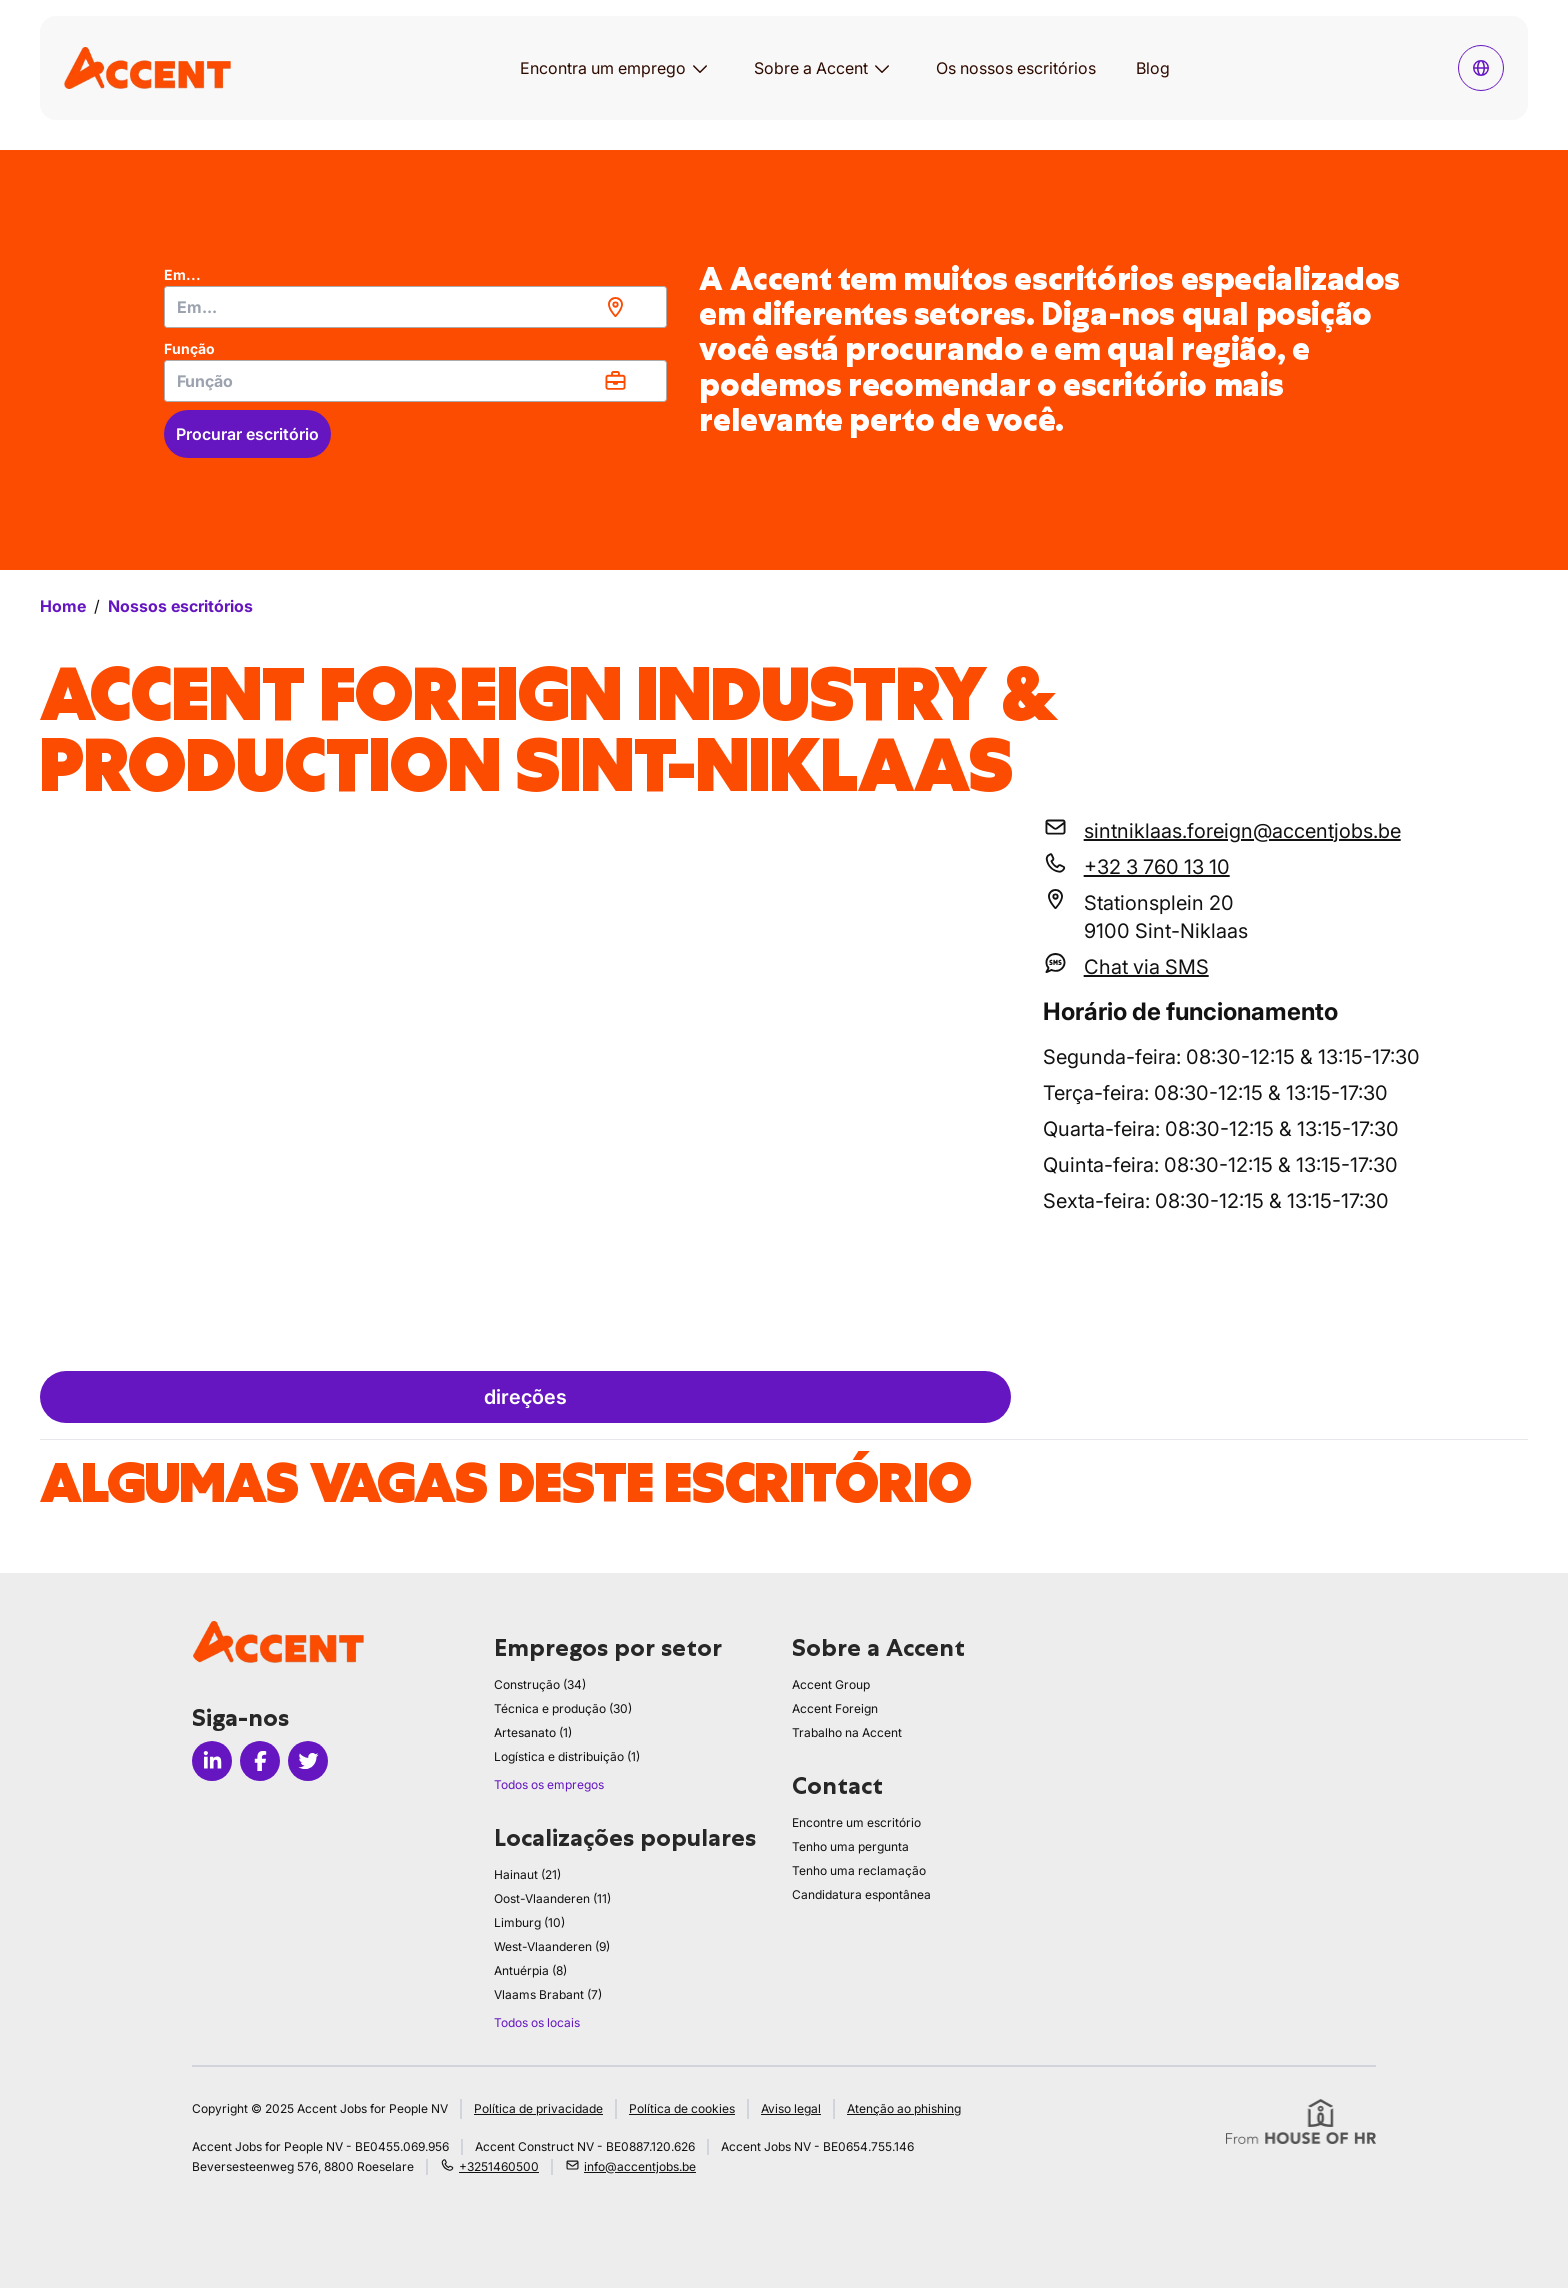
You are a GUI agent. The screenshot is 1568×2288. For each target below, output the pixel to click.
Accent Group (831, 1684)
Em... (182, 274)
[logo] (147, 67)
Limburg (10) (529, 1922)
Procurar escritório (247, 434)
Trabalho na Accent (847, 1732)
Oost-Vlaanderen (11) (552, 1898)
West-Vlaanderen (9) (552, 1946)
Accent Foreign (835, 1708)
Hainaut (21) (527, 1874)
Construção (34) (540, 1684)
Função (189, 348)
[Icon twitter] (308, 1761)
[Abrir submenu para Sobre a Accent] (882, 68)
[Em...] (415, 307)
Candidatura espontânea (861, 1894)
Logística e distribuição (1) (567, 1756)
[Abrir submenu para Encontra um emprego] (700, 68)
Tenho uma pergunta (850, 1846)
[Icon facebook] (260, 1761)
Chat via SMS (1146, 967)
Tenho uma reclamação (859, 1870)
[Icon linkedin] (212, 1761)
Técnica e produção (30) (563, 1708)
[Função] (415, 381)
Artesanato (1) (533, 1732)
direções (525, 1397)
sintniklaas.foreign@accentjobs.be (1242, 831)
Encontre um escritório (856, 1822)
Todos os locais (537, 2022)
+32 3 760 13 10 (1157, 867)
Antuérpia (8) (530, 1970)
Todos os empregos (549, 1784)
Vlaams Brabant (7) (548, 1994)
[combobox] (415, 307)
